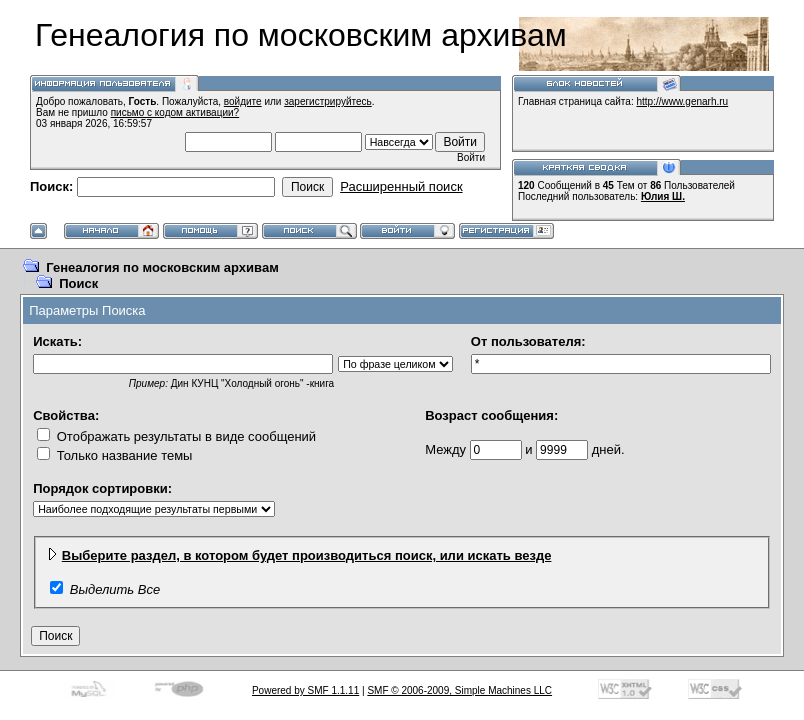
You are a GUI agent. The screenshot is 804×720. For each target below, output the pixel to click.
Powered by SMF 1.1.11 (305, 690)
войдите (243, 101)
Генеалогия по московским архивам (162, 267)
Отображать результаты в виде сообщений (176, 436)
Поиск (78, 283)
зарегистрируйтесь (328, 101)
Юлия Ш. (663, 196)
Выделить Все (115, 589)
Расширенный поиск (401, 186)
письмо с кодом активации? (175, 112)
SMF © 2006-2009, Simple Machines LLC (459, 690)
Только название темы (114, 455)
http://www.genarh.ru (682, 101)
